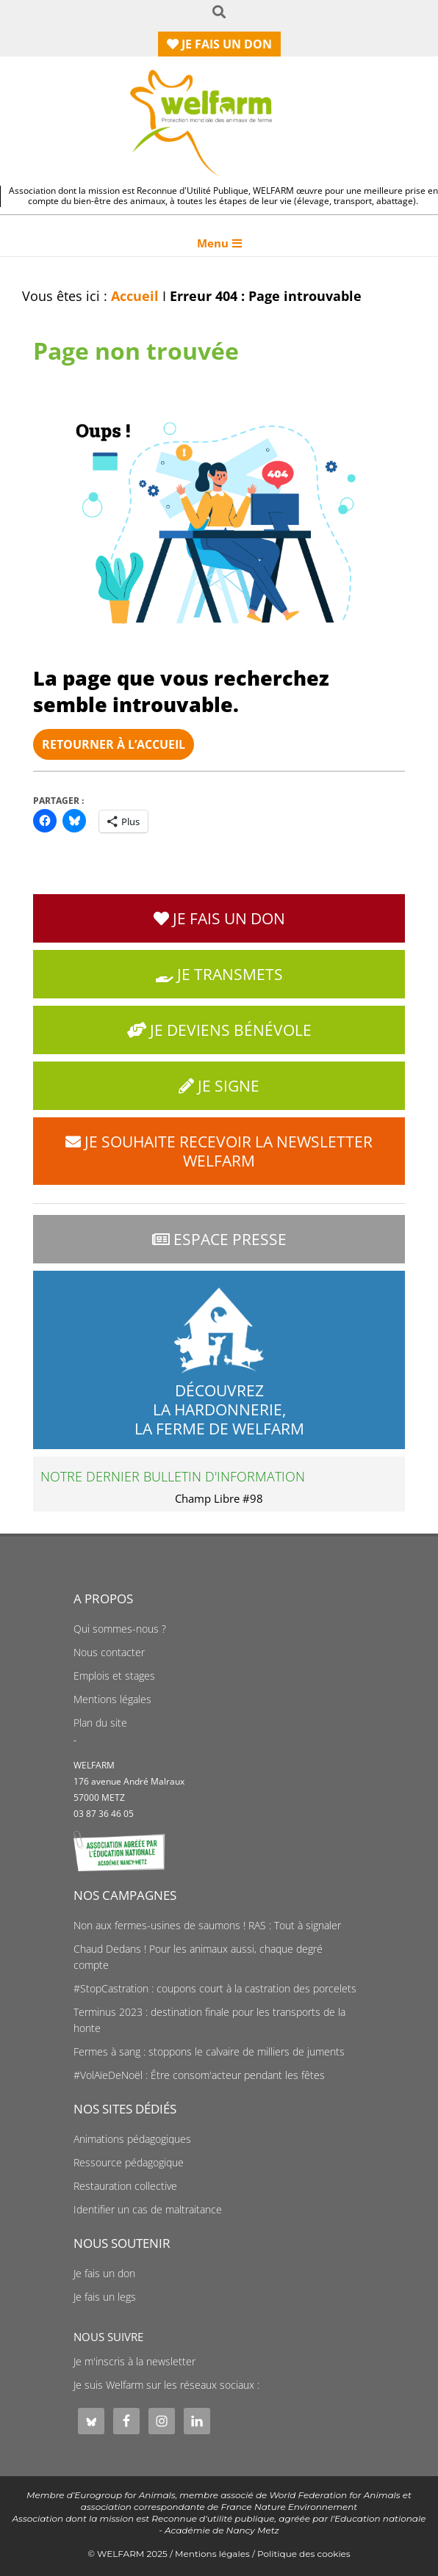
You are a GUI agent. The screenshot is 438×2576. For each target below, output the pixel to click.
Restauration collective (125, 2186)
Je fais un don (104, 2273)
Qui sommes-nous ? (119, 1629)
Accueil (135, 296)
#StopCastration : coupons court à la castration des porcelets (214, 1988)
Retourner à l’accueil (113, 744)
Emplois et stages (114, 1676)
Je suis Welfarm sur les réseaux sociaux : (166, 2385)
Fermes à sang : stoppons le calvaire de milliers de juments (209, 2051)
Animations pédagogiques (132, 2139)
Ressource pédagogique (128, 2162)
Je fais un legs (104, 2297)
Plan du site (100, 1723)
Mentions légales (112, 1699)
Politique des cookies (304, 2553)
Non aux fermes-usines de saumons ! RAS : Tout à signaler (207, 1925)
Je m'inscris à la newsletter (134, 2361)
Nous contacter (109, 1652)
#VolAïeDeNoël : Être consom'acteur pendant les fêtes (199, 2075)
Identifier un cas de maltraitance (147, 2209)
